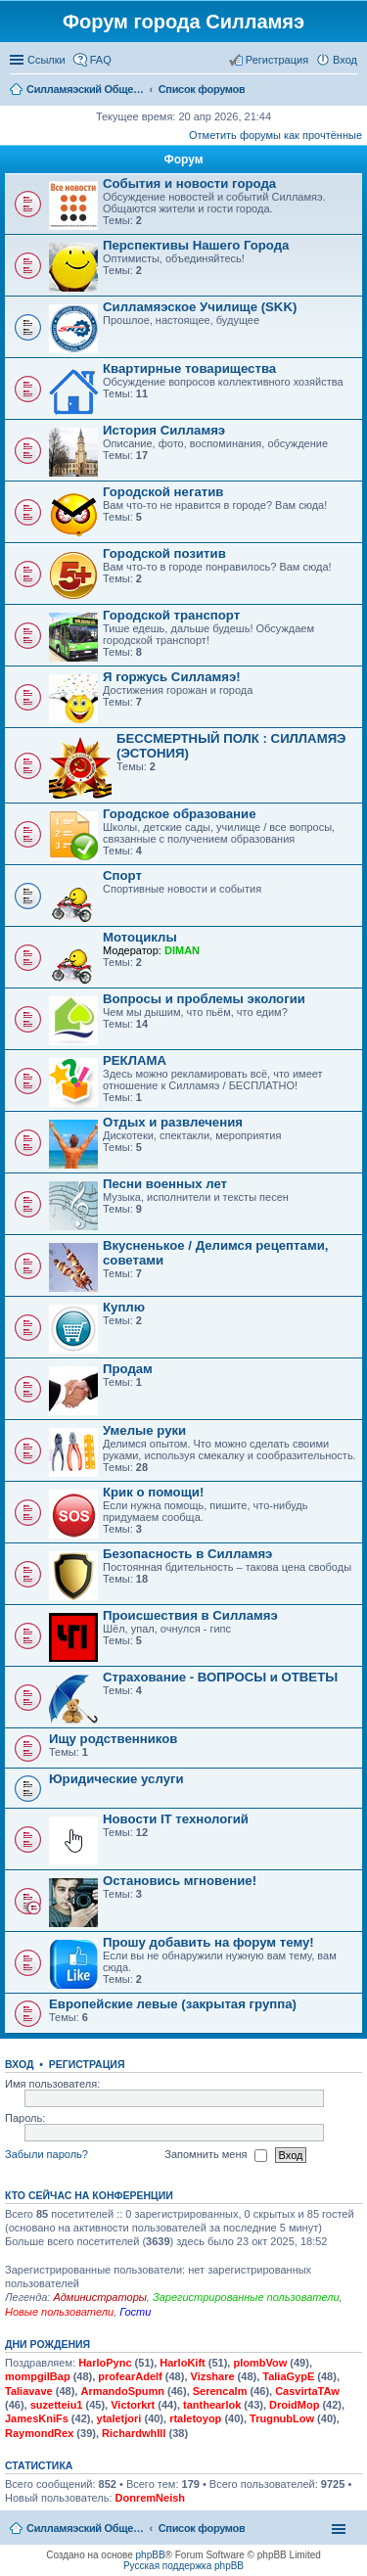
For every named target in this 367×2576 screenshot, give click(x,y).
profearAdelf (129, 2376)
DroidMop (294, 2405)
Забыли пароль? (46, 2154)
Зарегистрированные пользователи (246, 2297)
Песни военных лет (165, 1183)
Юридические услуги (116, 1778)
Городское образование (179, 813)
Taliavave (29, 2391)
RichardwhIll (133, 2433)
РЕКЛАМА (134, 1060)
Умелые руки (144, 1430)
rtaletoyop (195, 2418)
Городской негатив (163, 491)
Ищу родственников (113, 1738)
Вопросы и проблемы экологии (204, 998)
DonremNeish (150, 2498)
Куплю (124, 1307)
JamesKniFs (37, 2418)
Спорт (122, 875)
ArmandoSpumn (122, 2391)
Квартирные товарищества (189, 368)
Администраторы (99, 2297)
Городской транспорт (171, 615)
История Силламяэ (164, 430)
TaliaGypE (288, 2376)
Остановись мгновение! (179, 1880)
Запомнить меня (215, 2155)
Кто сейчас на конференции (89, 2195)
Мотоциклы (140, 937)
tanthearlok (212, 2405)
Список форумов (202, 2528)
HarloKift (182, 2363)
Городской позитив (164, 553)
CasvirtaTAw (307, 2391)
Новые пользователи (59, 2312)
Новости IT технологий (176, 1819)
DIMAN (182, 950)
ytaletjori (119, 2418)
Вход (19, 2064)
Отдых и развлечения (173, 1122)
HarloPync (104, 2363)
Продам (128, 1368)
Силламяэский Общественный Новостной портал (85, 2528)
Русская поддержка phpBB (183, 2565)
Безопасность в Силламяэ (187, 1553)
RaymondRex (39, 2433)
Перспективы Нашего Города (196, 245)
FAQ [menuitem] (101, 60)
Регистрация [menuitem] (277, 60)
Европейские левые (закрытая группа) (173, 2004)
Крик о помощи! (153, 1492)
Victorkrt (133, 2405)
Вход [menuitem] (345, 60)
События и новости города (189, 183)
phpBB (150, 2555)
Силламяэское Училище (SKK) (200, 306)
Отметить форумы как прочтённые (275, 135)
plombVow (260, 2363)
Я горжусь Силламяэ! (172, 676)
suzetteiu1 (56, 2405)
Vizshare (213, 2376)
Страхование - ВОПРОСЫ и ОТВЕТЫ (220, 1677)
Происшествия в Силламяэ (190, 1615)
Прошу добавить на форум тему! (208, 1942)
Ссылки (46, 60)
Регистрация (87, 2064)
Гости (135, 2312)
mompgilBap (37, 2376)
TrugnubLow (282, 2418)
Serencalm (220, 2391)
